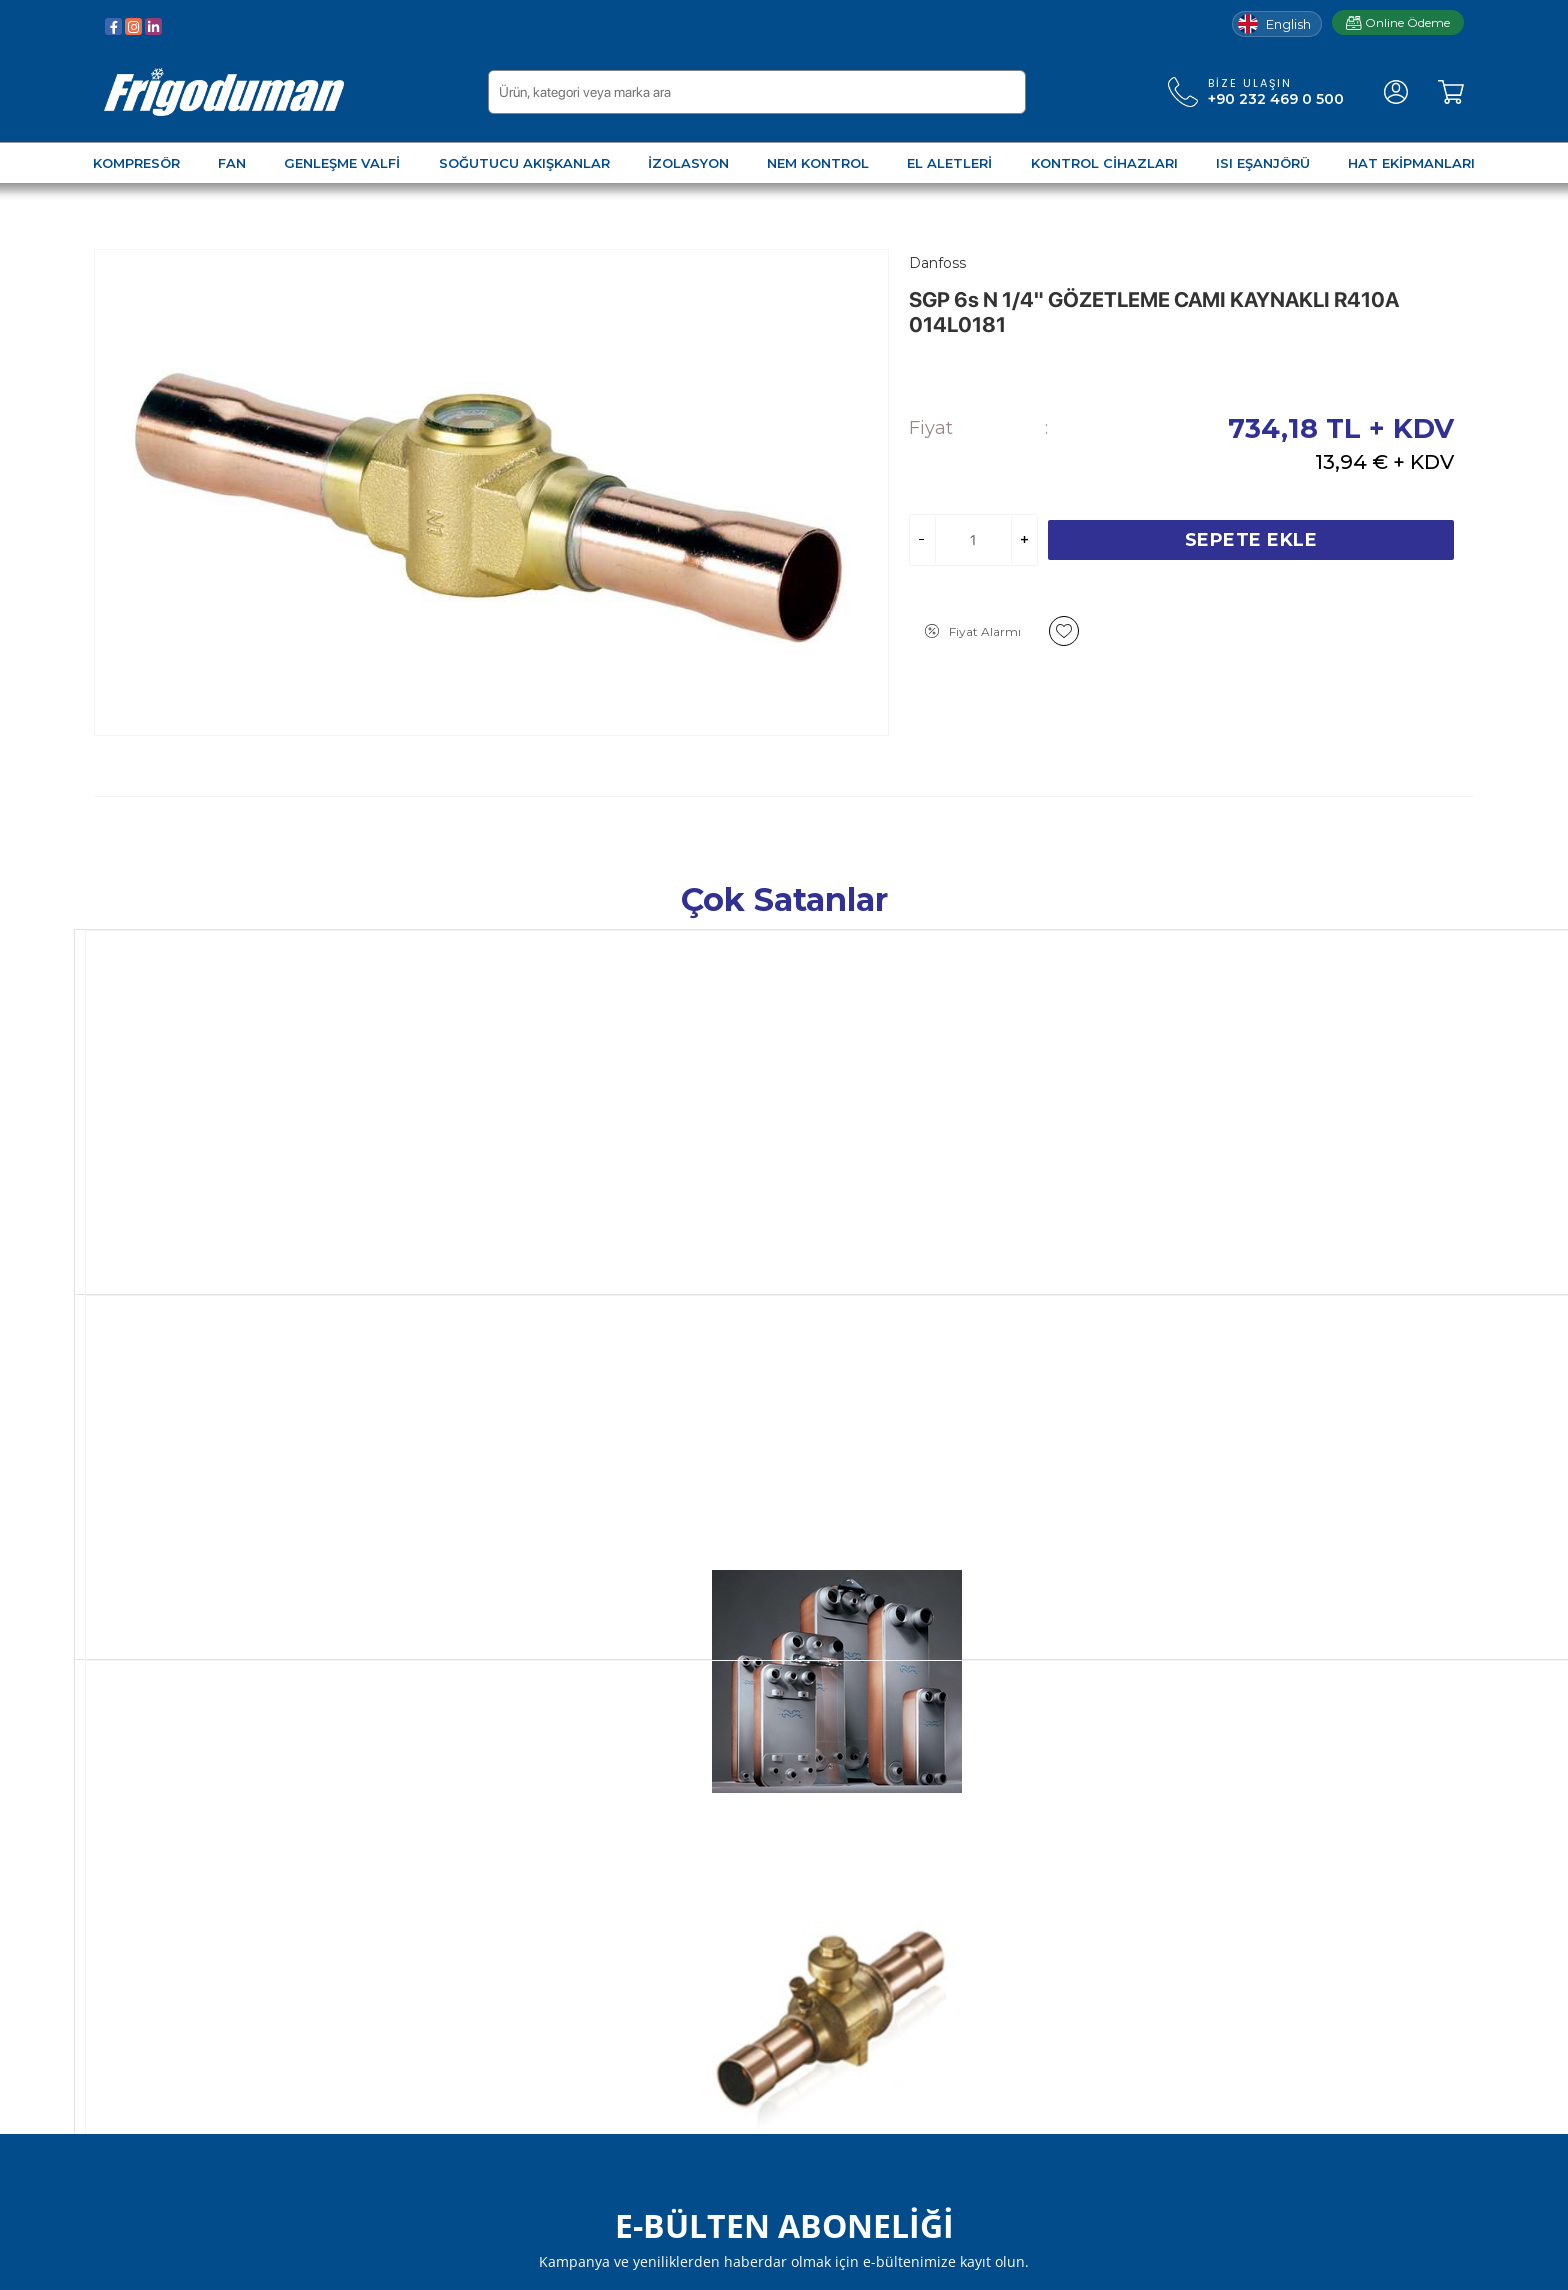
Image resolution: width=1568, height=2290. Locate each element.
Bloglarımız (600, 1861)
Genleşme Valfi (146, 1832)
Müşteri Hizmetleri (626, 1832)
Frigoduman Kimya (628, 1981)
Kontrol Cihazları (150, 1981)
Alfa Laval (128, 1225)
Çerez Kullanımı (381, 1921)
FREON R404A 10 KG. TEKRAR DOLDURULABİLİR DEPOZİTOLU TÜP (1347, 1266)
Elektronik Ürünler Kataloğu (423, 1981)
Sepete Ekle (1251, 540)
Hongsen (695, 1225)
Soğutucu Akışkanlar (165, 1861)
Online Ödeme (1398, 22)
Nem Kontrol (139, 1921)
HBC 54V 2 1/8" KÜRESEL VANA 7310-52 (773, 1257)
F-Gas (1251, 1225)
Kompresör (133, 1772)
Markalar (590, 1951)
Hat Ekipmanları (149, 2041)
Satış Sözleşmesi (385, 1802)
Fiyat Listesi (368, 2041)
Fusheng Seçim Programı (416, 2011)
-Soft (676, 2264)
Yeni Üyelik (831, 1802)
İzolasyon (126, 1891)
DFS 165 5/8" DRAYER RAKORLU (1060, 1248)
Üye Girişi (826, 1772)
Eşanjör (119, 2011)
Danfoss (407, 1225)
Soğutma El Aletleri (161, 1951)
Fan (107, 1802)
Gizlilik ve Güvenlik (390, 1861)
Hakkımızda (602, 1802)
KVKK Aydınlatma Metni (410, 1951)
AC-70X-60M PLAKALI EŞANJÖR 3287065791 (210, 1257)
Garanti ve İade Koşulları (409, 1832)
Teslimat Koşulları (386, 1891)
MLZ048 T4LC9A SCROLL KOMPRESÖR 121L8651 (472, 1257)
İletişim (586, 1921)
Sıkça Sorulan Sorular (633, 1772)
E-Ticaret (725, 2264)
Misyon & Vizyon (618, 1891)
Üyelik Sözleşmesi (389, 1772)
